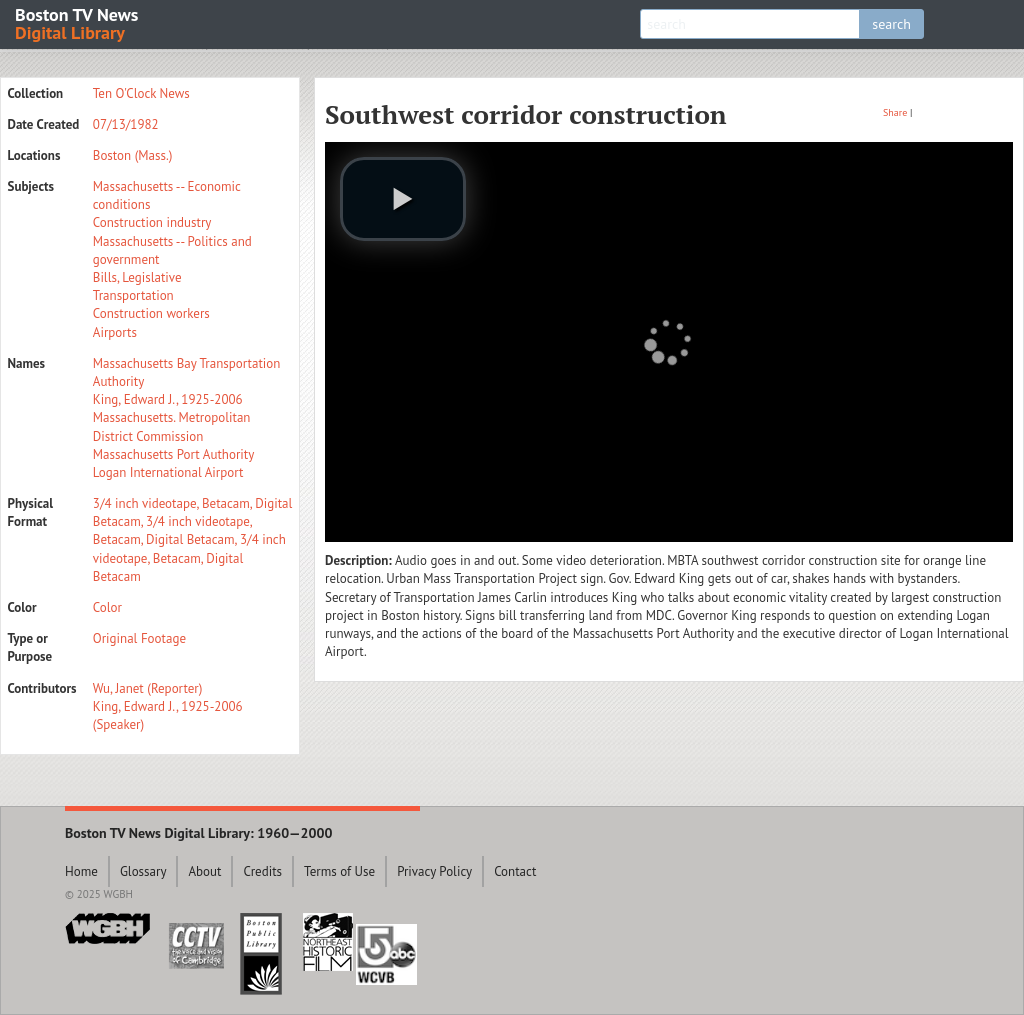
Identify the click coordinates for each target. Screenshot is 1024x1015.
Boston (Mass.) (133, 155)
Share (895, 112)
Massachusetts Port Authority (173, 454)
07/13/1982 (126, 124)
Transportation (133, 295)
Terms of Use (339, 871)
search (891, 24)
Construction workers (151, 313)
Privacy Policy (434, 871)
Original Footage (139, 638)
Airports (115, 332)
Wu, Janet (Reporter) (148, 688)
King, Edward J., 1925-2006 (168, 399)
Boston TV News (78, 22)
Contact (515, 871)
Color (107, 607)
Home (81, 871)
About (204, 871)
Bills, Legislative (137, 277)
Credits (262, 871)
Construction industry (152, 222)
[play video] (403, 199)
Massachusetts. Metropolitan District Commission (172, 426)
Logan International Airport (168, 472)
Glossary (143, 871)
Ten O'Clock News (141, 93)
